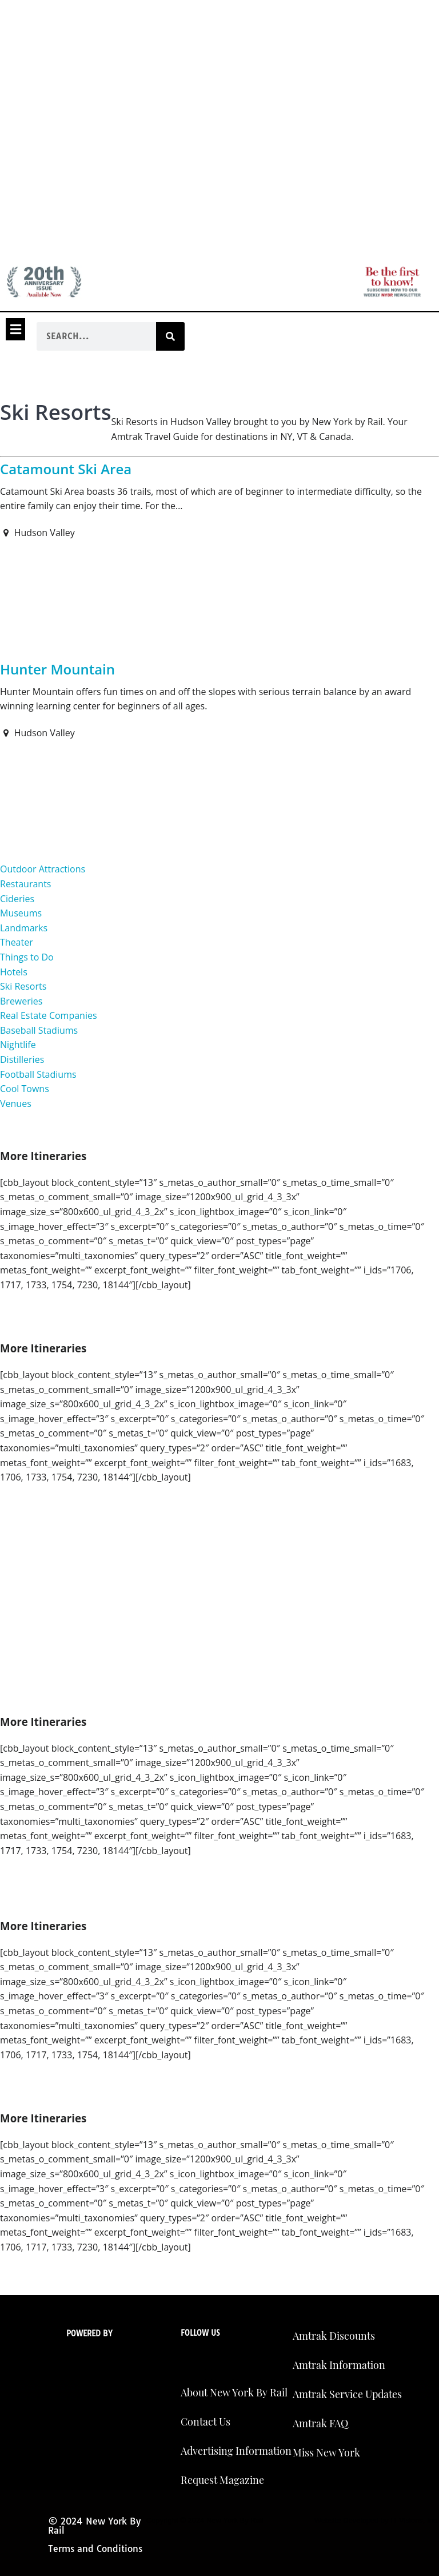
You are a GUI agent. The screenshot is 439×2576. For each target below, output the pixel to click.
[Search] (170, 336)
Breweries (21, 1001)
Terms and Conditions (95, 2548)
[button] (15, 329)
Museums (21, 913)
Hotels (13, 972)
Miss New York (326, 2452)
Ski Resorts (23, 986)
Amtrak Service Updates (347, 2394)
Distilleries (22, 1059)
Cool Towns (24, 1088)
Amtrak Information (339, 2365)
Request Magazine (222, 2480)
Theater (16, 942)
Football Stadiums (38, 1074)
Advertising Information (236, 2451)
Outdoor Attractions (42, 869)
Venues (15, 1103)
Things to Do (27, 957)
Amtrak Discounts (334, 2336)
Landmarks (23, 928)
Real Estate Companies (48, 1015)
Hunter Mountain (57, 669)
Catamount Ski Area (65, 468)
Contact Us (205, 2421)
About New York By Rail (234, 2392)
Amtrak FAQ (320, 2423)
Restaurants (25, 884)
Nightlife (18, 1044)
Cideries (17, 898)
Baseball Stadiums (39, 1030)
